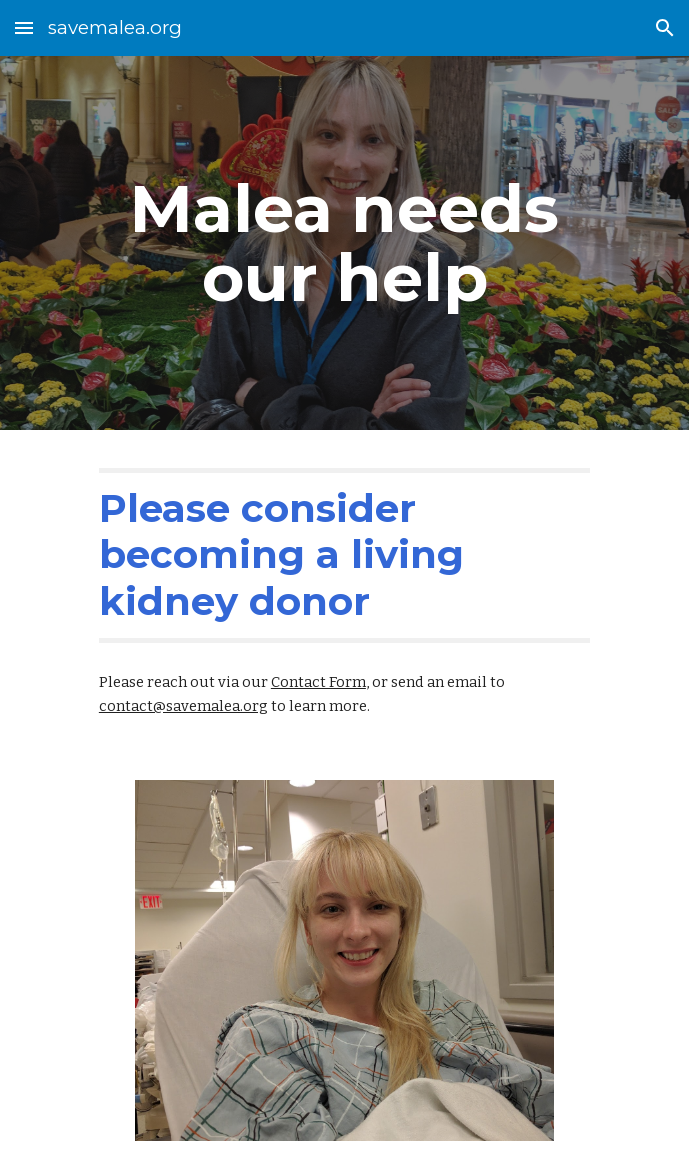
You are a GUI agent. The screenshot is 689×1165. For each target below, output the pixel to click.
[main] (344, 243)
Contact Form (318, 682)
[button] (24, 27)
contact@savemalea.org (183, 706)
